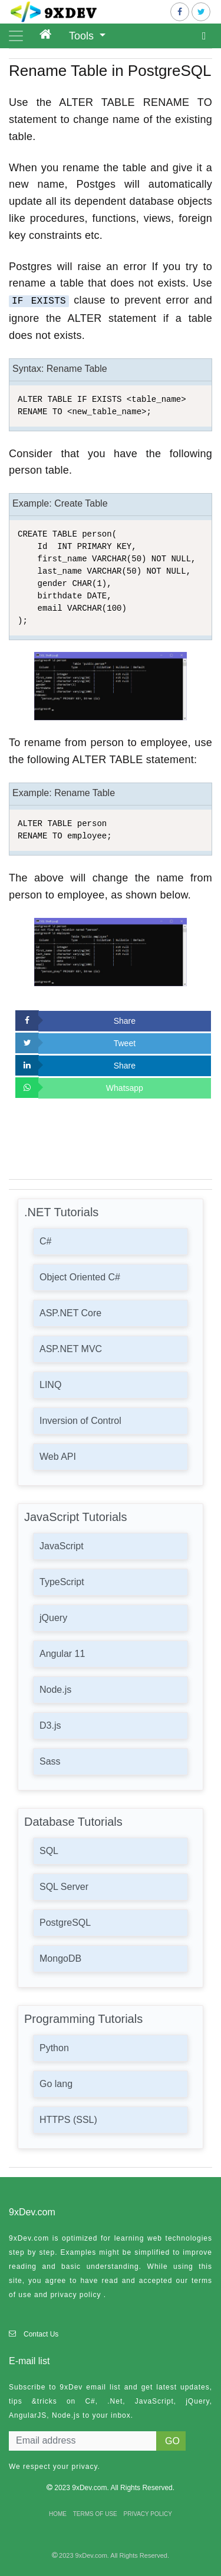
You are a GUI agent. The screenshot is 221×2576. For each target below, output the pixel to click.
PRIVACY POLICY (148, 2514)
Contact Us (41, 2334)
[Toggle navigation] (16, 36)
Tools (83, 36)
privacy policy (75, 2295)
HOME (58, 2514)
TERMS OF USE (95, 2514)
